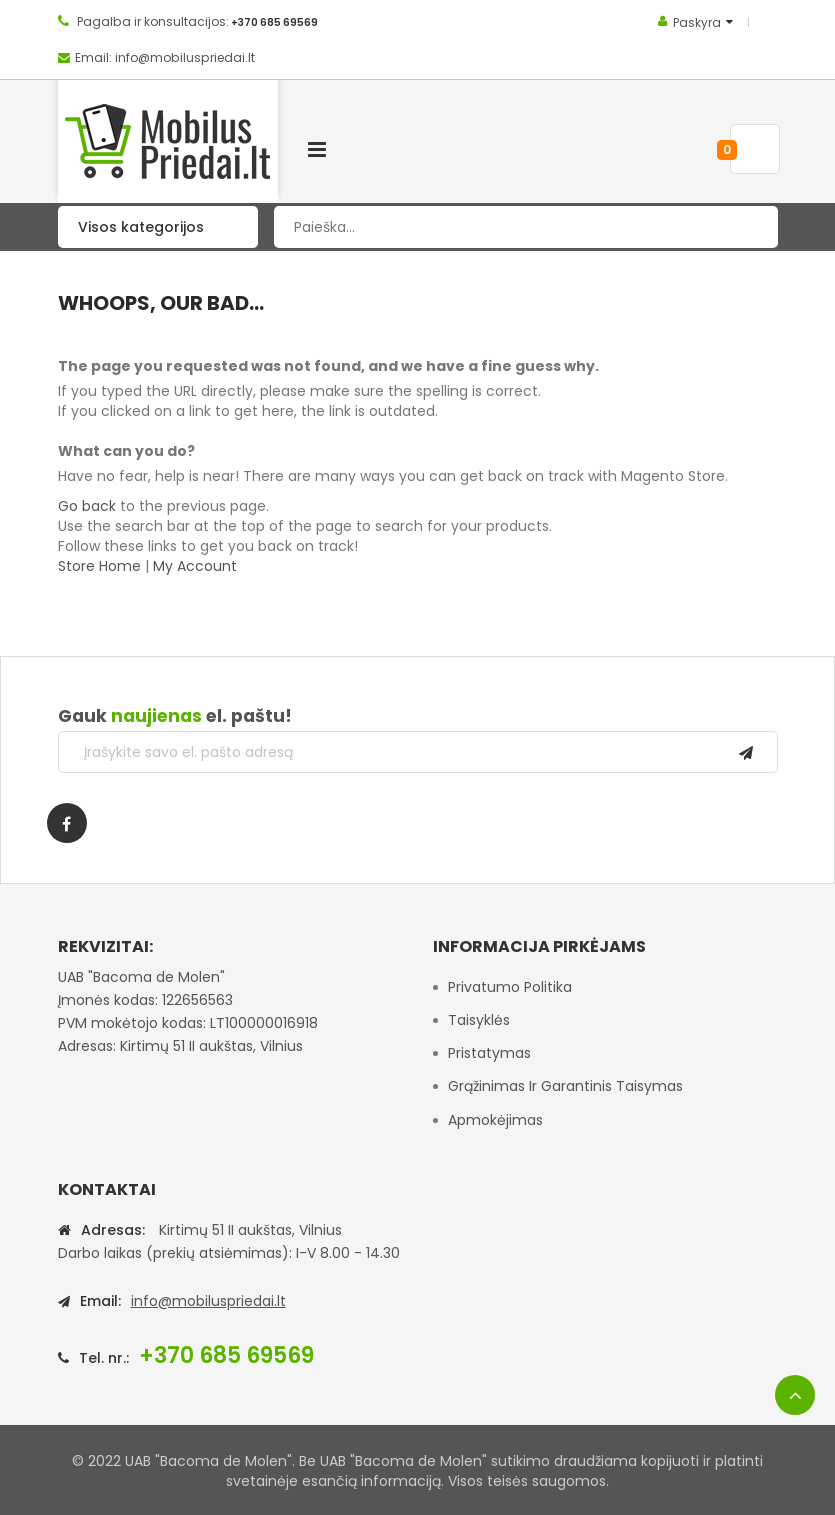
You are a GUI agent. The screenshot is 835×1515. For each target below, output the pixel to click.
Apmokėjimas (495, 1120)
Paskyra (697, 22)
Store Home (99, 566)
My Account (195, 566)
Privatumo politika (510, 987)
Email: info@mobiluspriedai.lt (165, 57)
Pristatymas (489, 1053)
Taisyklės (479, 1020)
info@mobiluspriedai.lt (208, 1301)
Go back (87, 506)
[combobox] (526, 227)
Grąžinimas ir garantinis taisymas (565, 1086)
